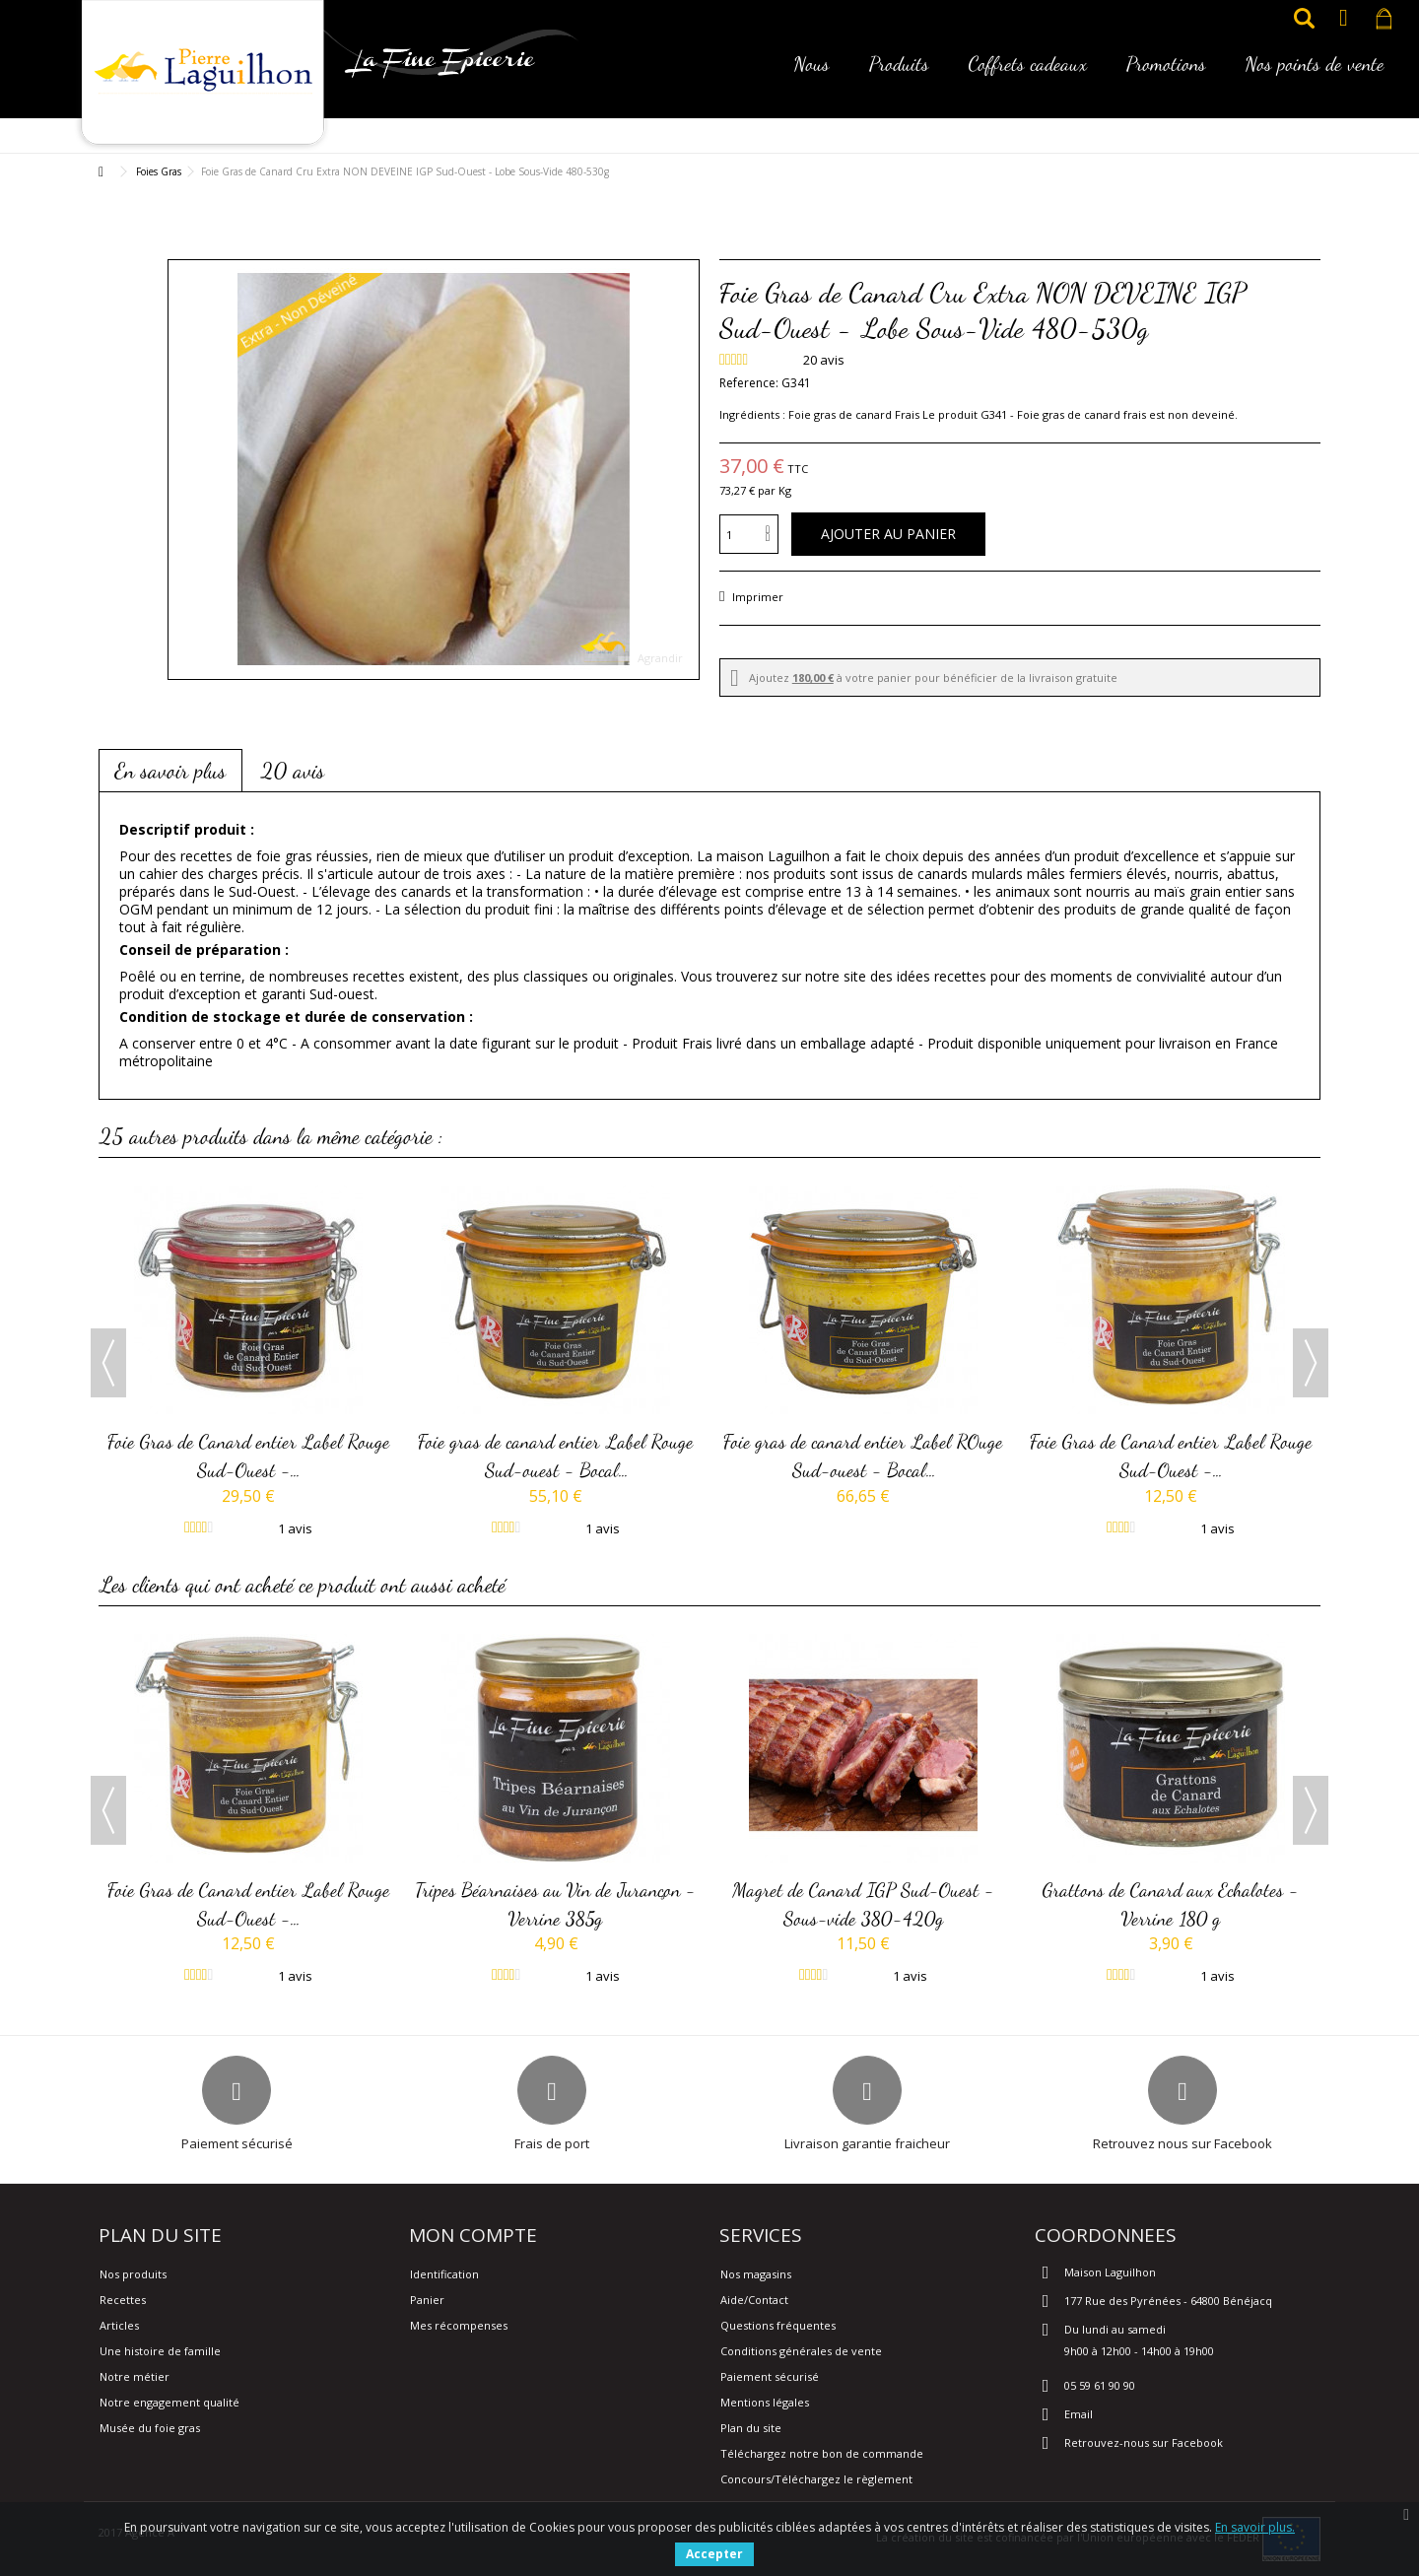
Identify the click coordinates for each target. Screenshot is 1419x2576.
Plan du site (750, 2427)
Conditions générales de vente (801, 2350)
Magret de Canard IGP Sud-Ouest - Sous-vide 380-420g (863, 1904)
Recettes (123, 2299)
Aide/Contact (754, 2299)
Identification (444, 2274)
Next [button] (1310, 1362)
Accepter (714, 2553)
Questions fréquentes (778, 2325)
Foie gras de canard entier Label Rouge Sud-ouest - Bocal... (556, 1455)
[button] (812, 77)
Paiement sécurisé (769, 2376)
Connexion (1343, 18)
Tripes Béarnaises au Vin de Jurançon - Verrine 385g (556, 1904)
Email (1078, 2414)
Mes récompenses (458, 2325)
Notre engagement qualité (169, 2402)
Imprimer (756, 596)
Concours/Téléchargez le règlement (816, 2479)
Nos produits (133, 2274)
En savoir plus (170, 770)
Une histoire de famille (160, 2350)
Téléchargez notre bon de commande (821, 2453)
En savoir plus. (1255, 2527)
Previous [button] (108, 1362)
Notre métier (134, 2376)
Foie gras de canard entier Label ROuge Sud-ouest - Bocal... (863, 1455)
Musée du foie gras (150, 2427)
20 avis (292, 770)
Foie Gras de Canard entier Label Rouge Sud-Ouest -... (248, 1455)
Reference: (748, 382)
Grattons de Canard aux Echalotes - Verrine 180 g (1171, 1904)
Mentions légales (764, 2402)
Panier (427, 2299)
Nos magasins (755, 2274)
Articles (119, 2325)
